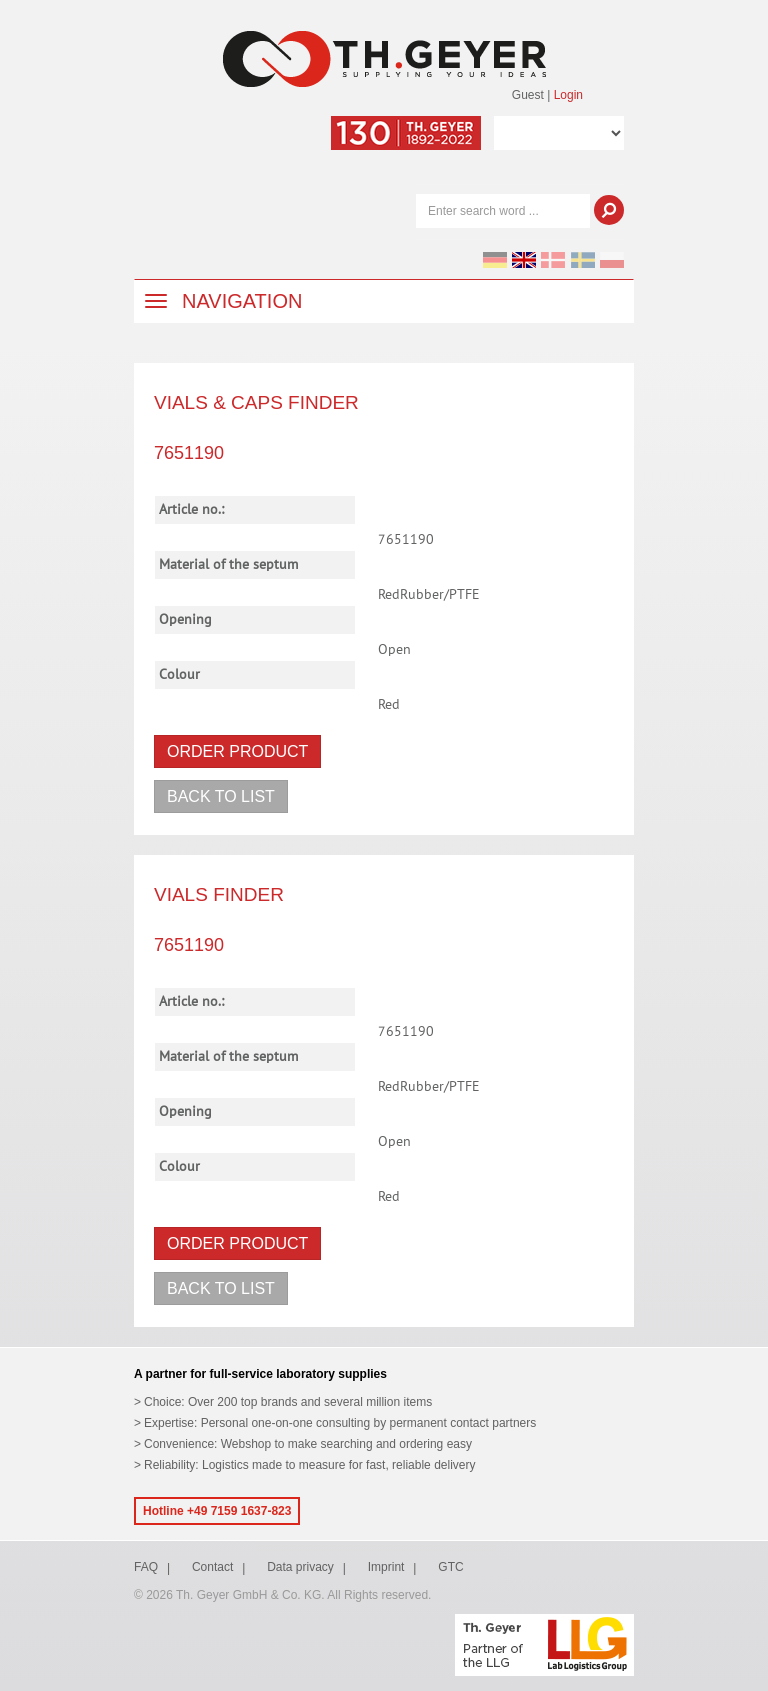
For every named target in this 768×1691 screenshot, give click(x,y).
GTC (450, 1567)
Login (568, 95)
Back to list (221, 796)
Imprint (386, 1567)
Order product (237, 751)
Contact (212, 1567)
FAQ (146, 1567)
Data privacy (300, 1567)
